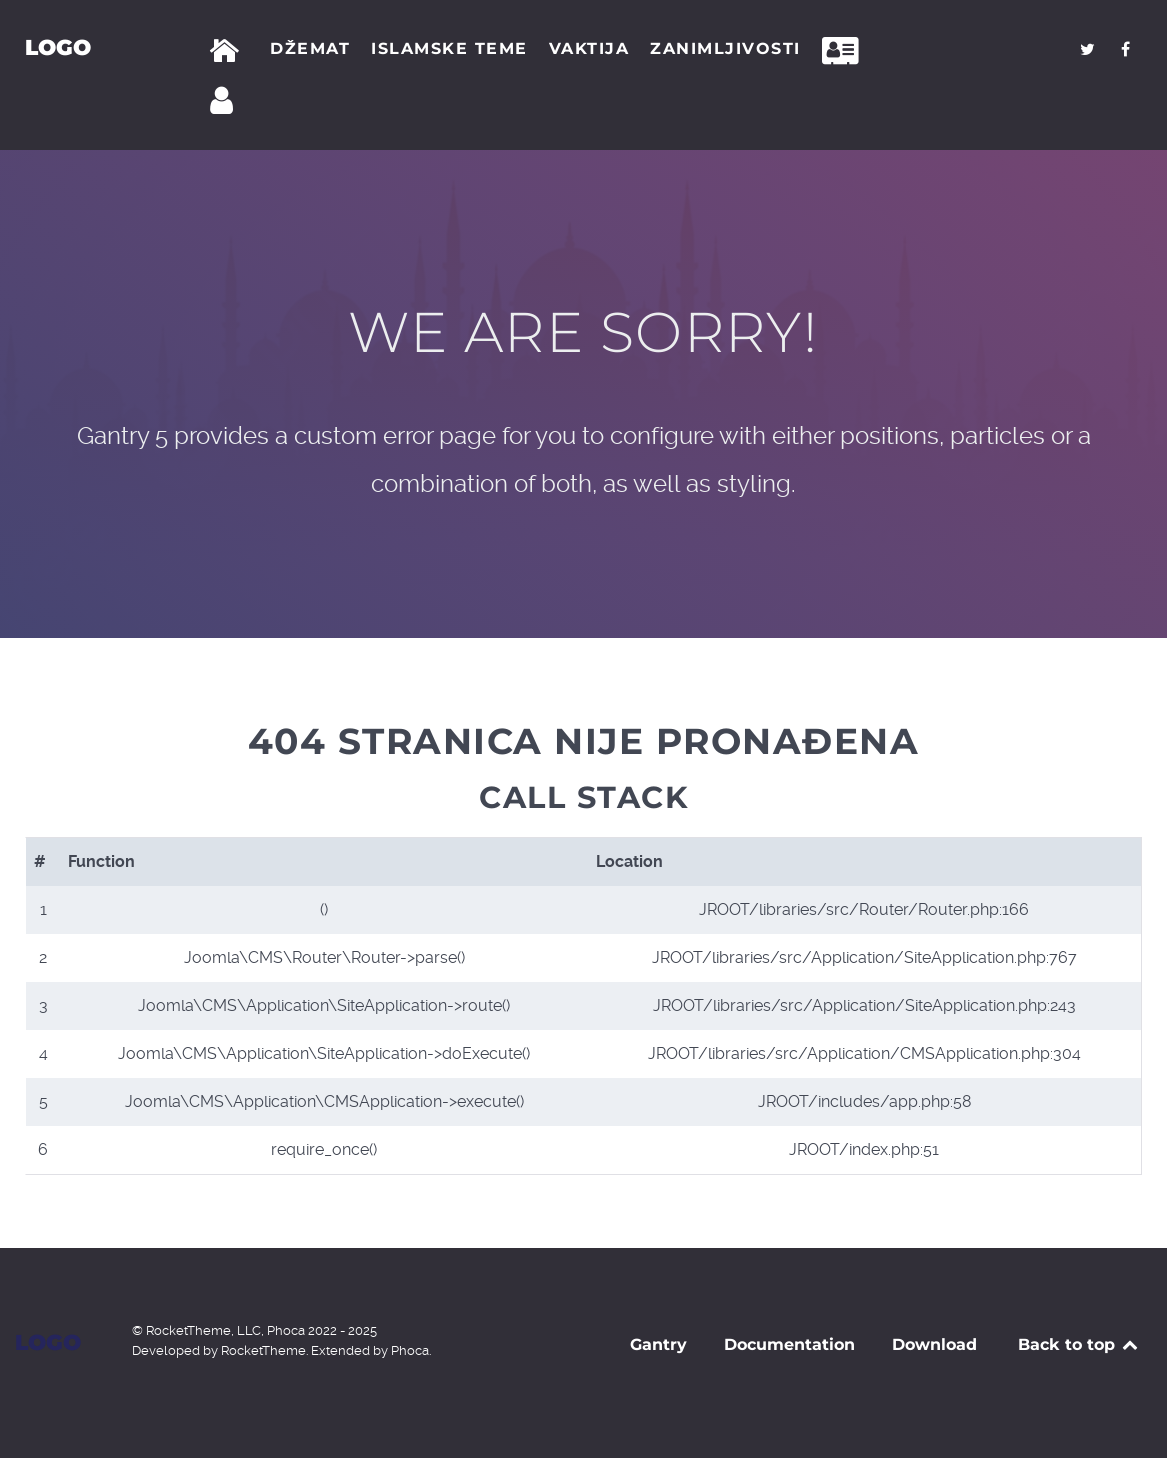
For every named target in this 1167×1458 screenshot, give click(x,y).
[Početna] (228, 51)
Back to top (1079, 1344)
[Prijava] (225, 101)
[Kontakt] (846, 51)
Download (934, 1344)
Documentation (789, 1344)
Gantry (658, 1344)
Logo (58, 47)
